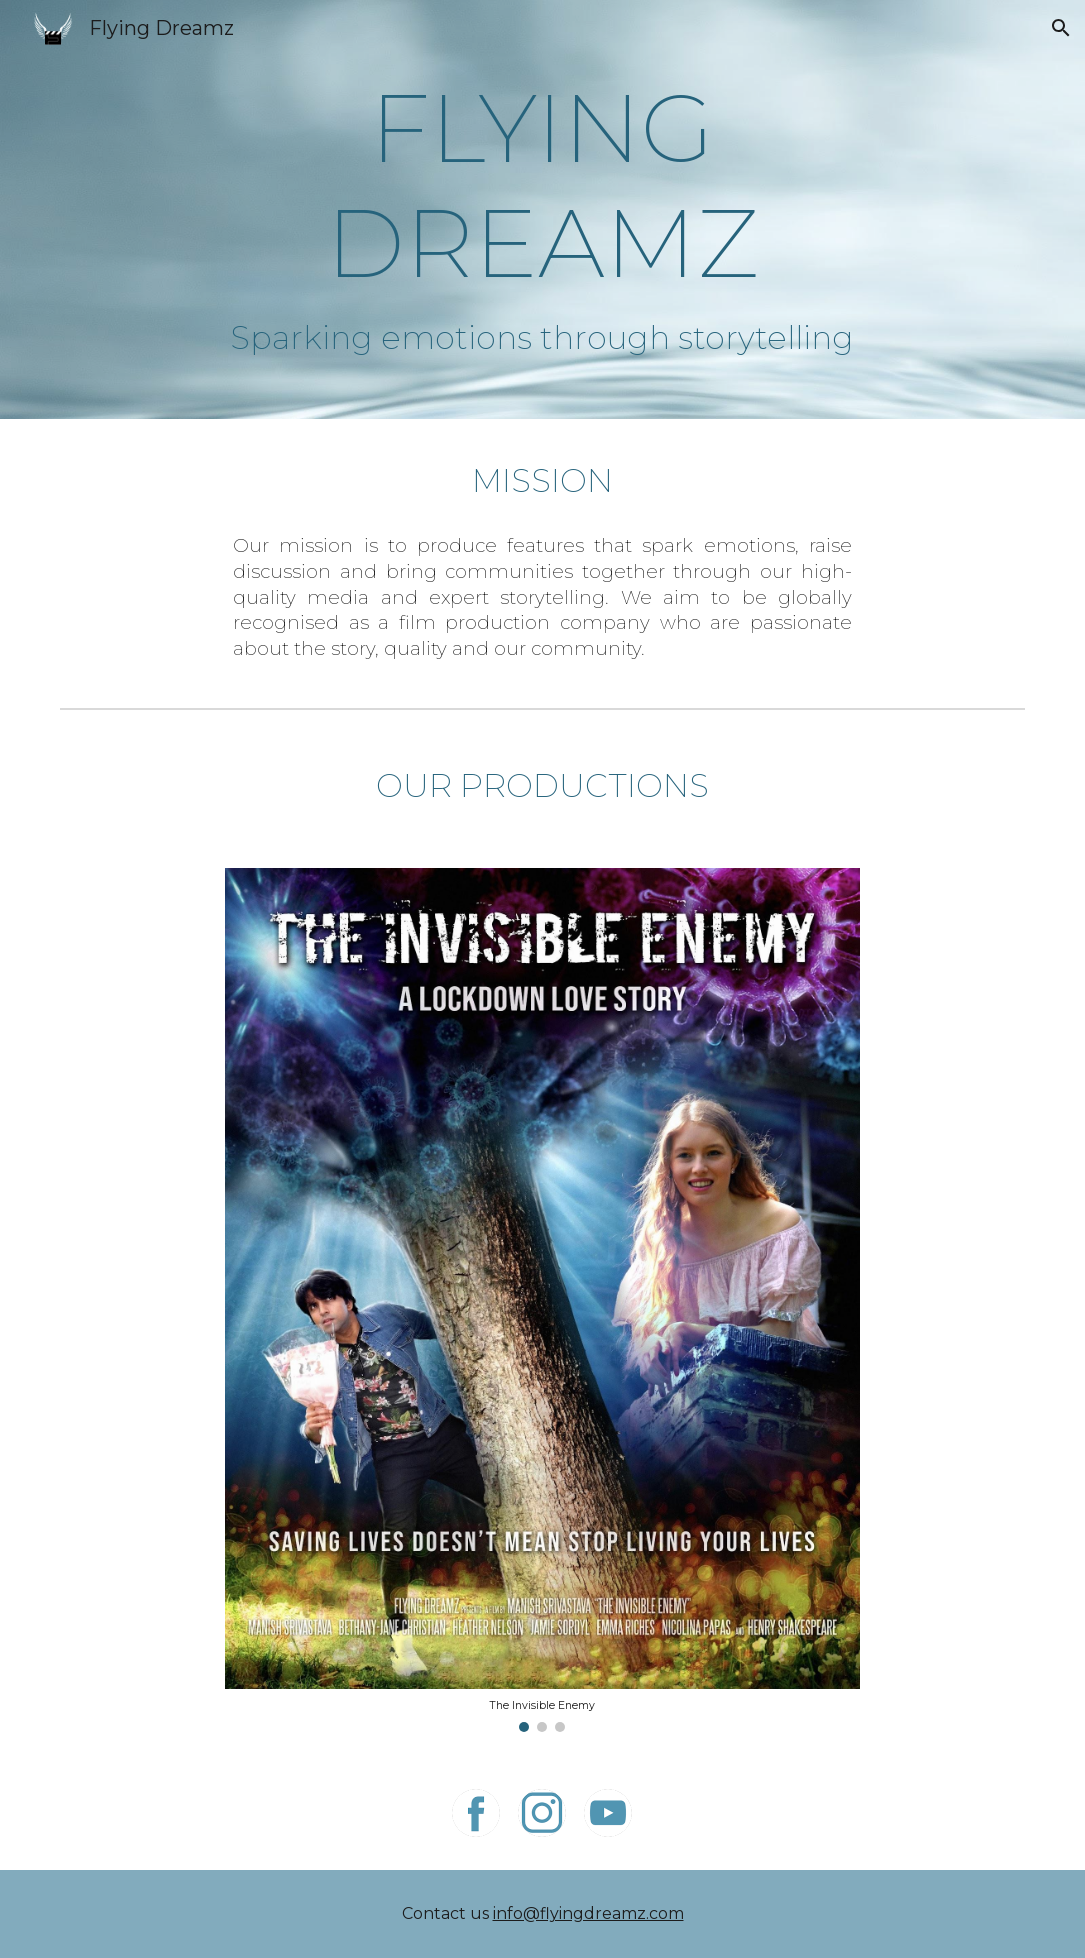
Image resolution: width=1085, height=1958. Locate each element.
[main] (542, 185)
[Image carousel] (542, 1299)
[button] (1061, 28)
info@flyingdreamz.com (588, 1913)
